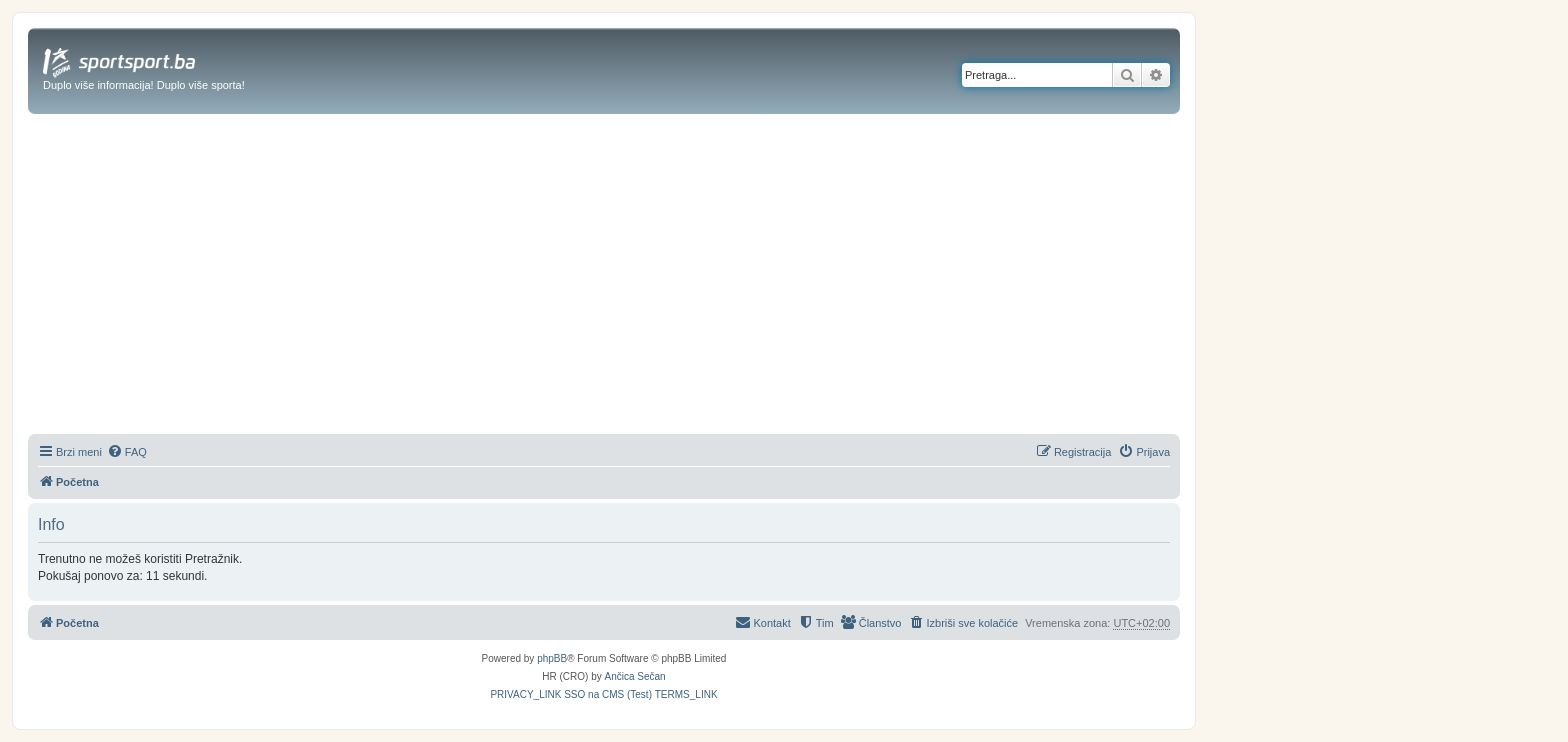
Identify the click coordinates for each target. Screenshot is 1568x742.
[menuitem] (127, 452)
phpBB (552, 658)
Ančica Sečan (635, 676)
